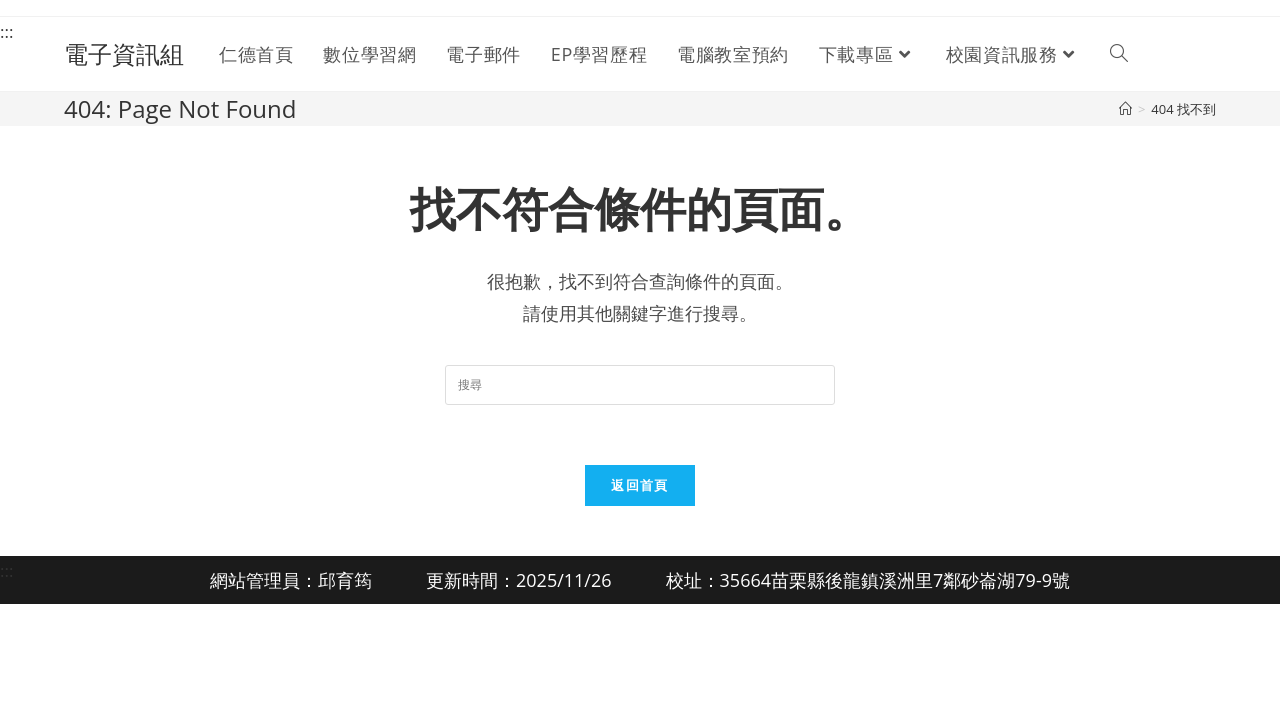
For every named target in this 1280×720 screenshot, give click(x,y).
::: (6, 31)
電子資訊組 (124, 53)
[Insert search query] (640, 385)
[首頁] (1125, 109)
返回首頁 (639, 485)
